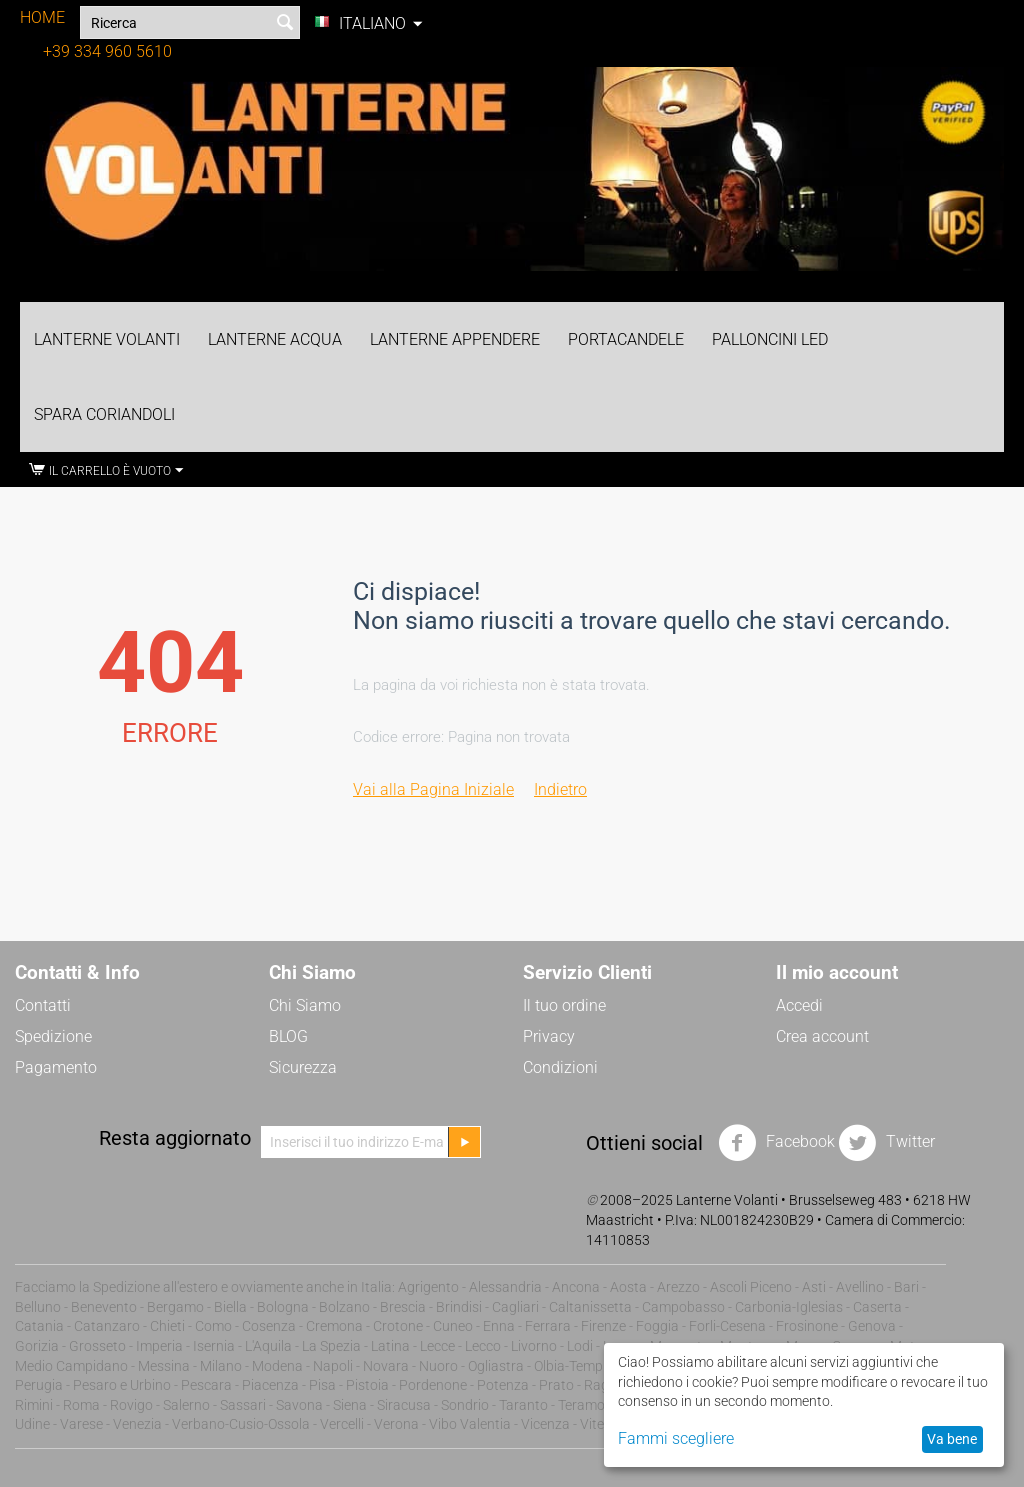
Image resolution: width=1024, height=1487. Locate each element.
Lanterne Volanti (107, 339)
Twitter (886, 1143)
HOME (42, 17)
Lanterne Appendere (455, 339)
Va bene (952, 1439)
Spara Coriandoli (104, 414)
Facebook (776, 1143)
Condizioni (560, 1067)
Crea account (822, 1036)
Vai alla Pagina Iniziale (433, 789)
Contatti (43, 1005)
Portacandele (626, 339)
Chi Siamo (305, 1005)
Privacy (549, 1036)
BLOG (288, 1036)
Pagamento (56, 1067)
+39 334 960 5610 (107, 51)
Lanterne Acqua (275, 339)
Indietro (560, 789)
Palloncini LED (770, 339)
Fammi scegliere (676, 1438)
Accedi (799, 1005)
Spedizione (53, 1036)
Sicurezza (303, 1067)
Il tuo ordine (564, 1005)
